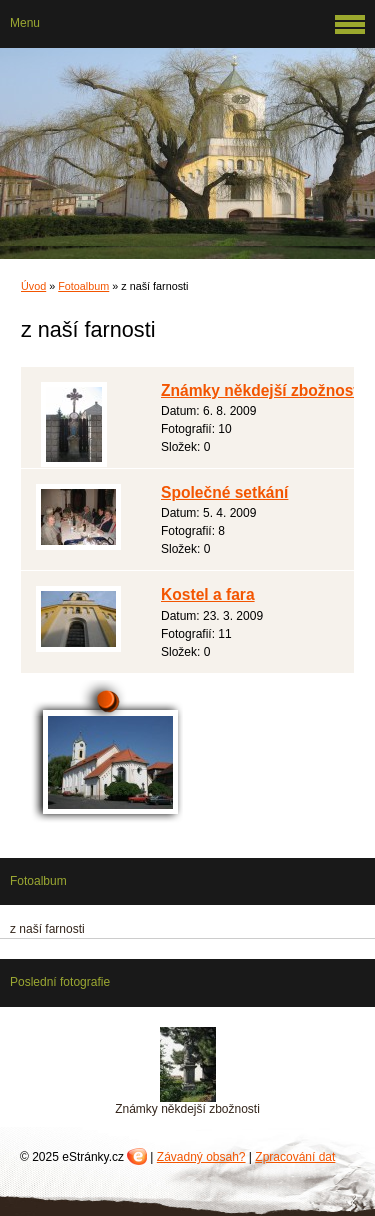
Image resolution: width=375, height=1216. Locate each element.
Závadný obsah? (201, 1157)
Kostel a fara (208, 594)
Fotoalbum (83, 286)
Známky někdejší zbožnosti (262, 390)
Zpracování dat (295, 1157)
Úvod (33, 286)
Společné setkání (224, 492)
